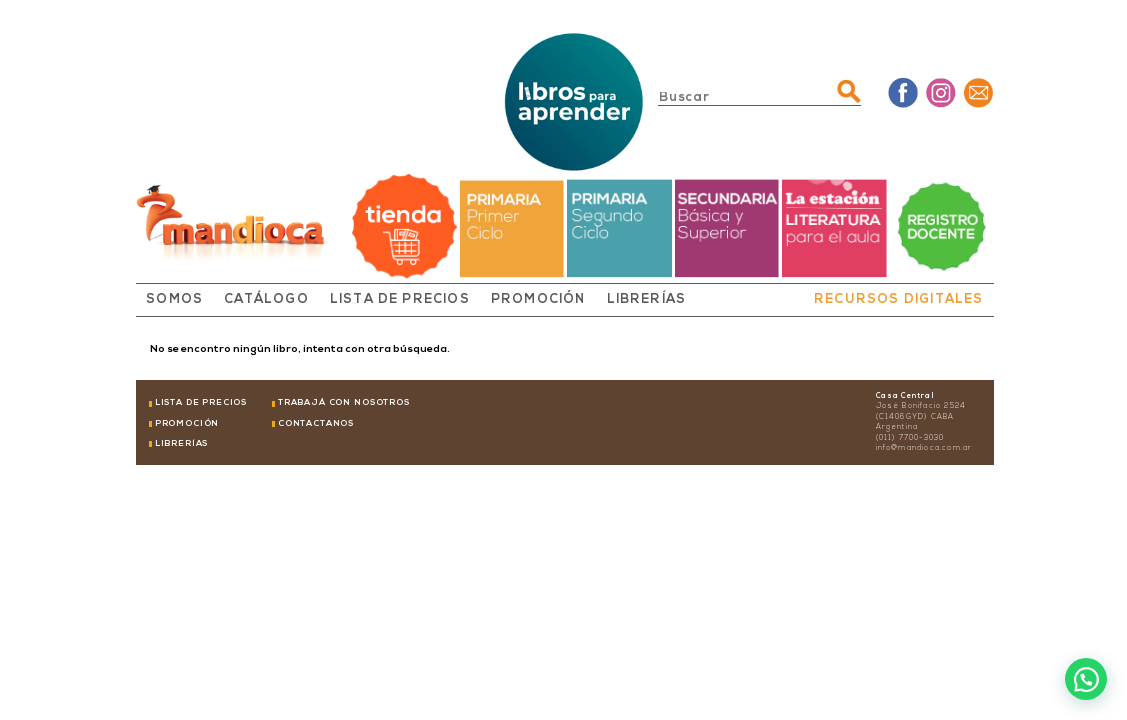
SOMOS (174, 300)
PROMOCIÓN (538, 300)
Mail (978, 92)
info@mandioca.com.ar (924, 448)
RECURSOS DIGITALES (898, 300)
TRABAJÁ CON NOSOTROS (344, 403)
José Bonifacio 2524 (921, 406)
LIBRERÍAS (647, 300)
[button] (1086, 679)
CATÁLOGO (266, 300)
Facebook (903, 92)
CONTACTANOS (316, 424)
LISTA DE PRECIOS (400, 300)
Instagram (940, 92)
